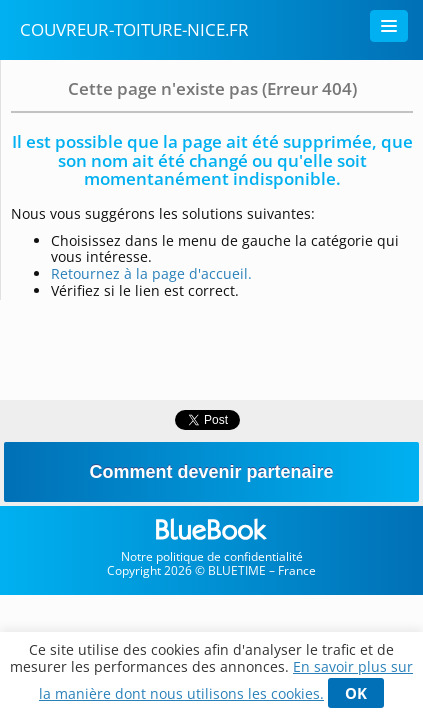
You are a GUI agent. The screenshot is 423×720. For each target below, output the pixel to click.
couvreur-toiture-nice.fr (134, 29)
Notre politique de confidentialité (212, 556)
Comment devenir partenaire (211, 472)
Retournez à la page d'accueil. (151, 273)
